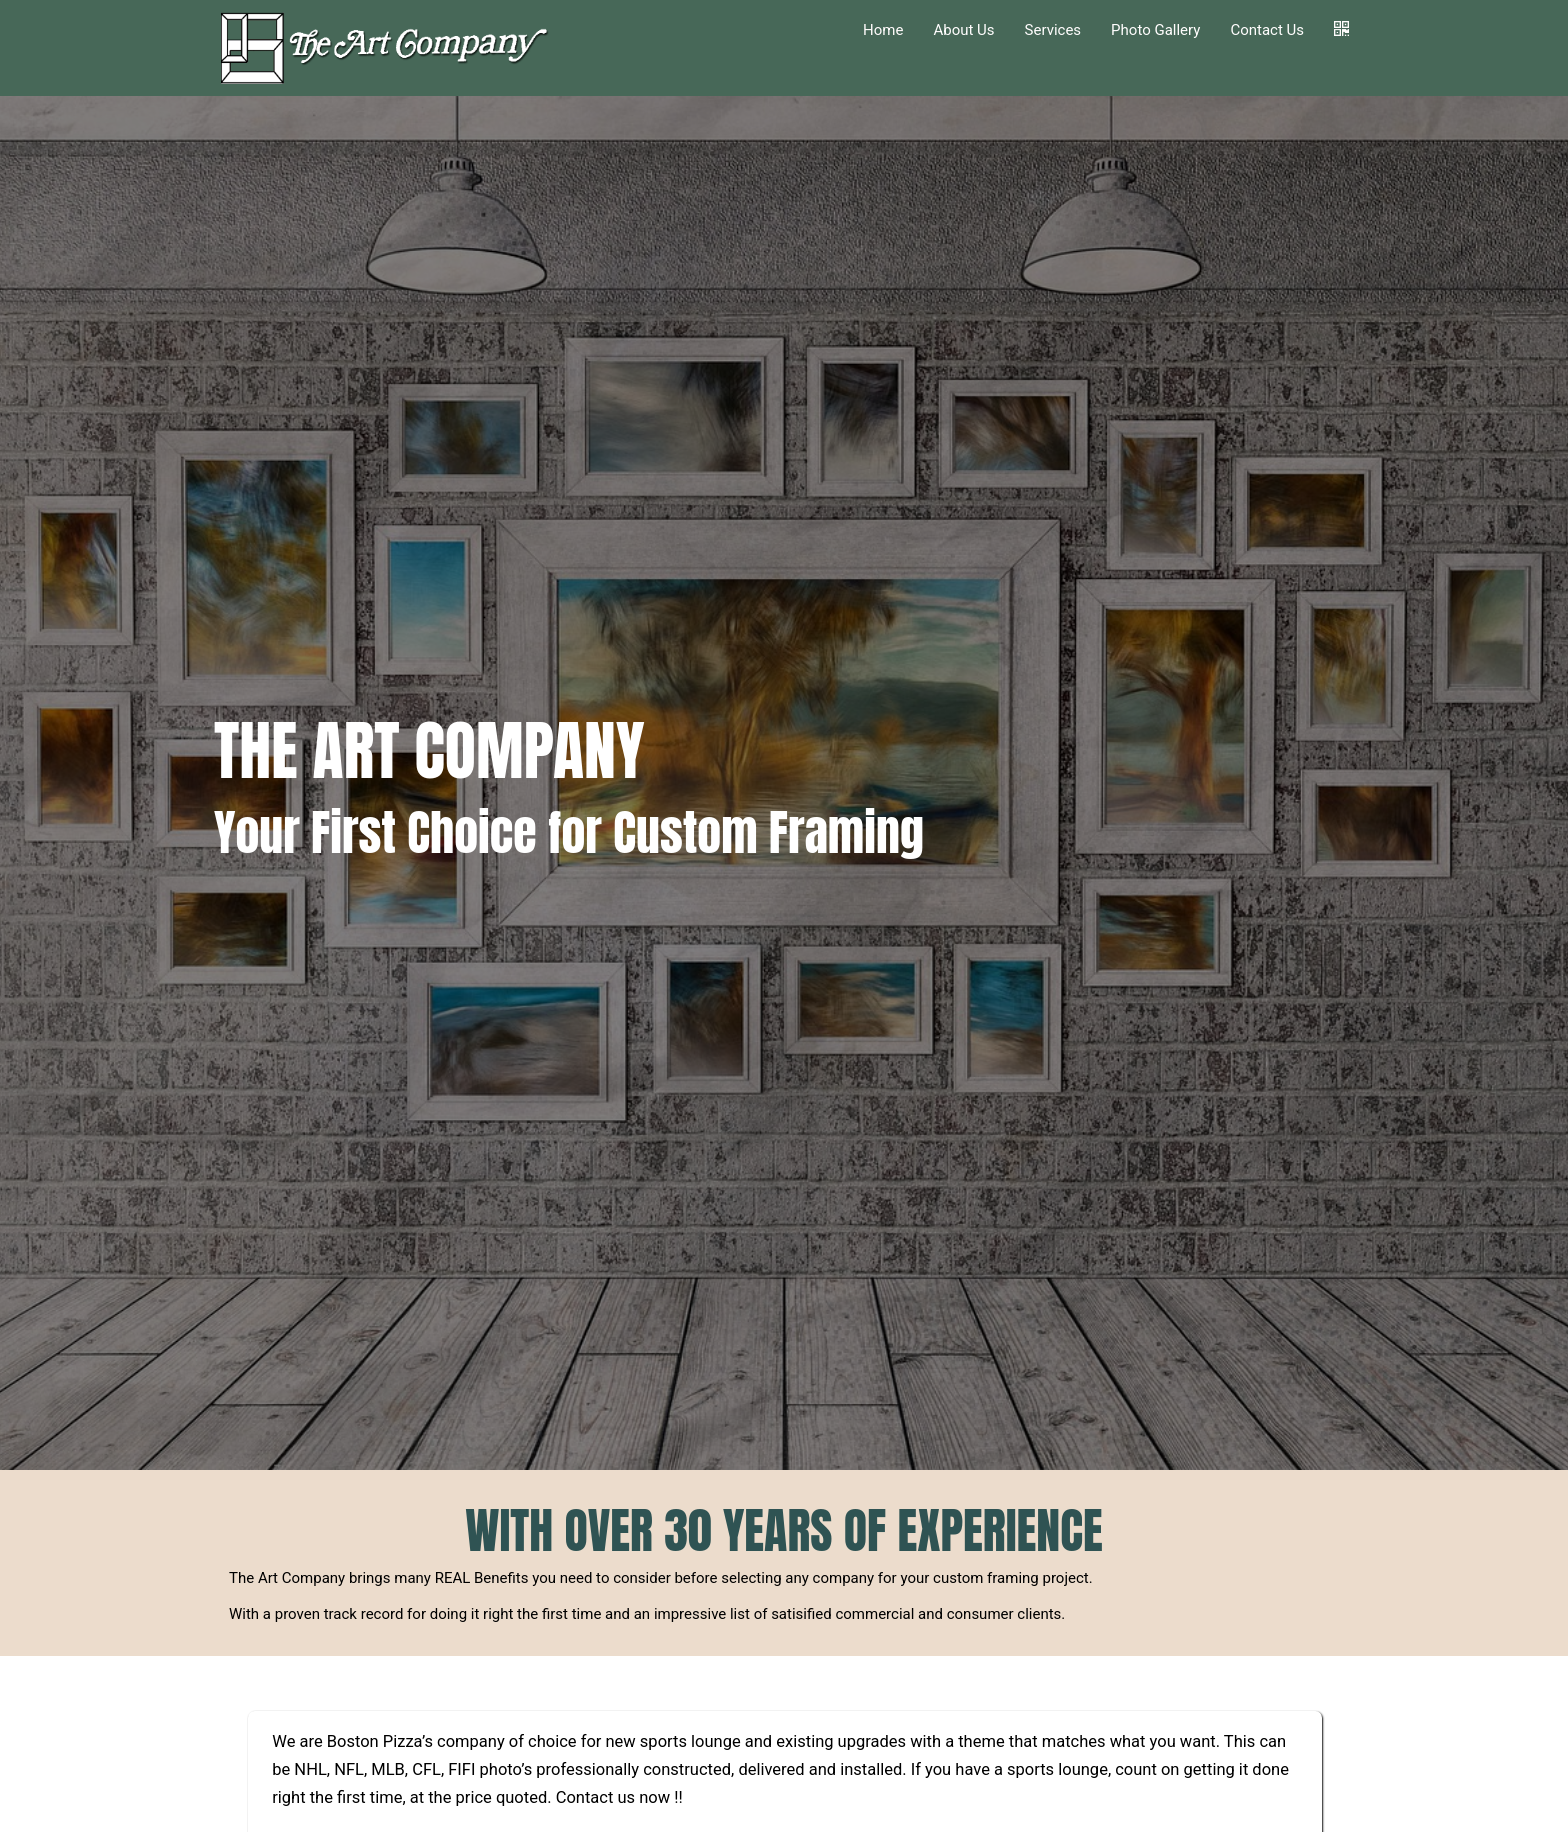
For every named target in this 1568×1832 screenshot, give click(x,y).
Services (1053, 30)
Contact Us (1267, 30)
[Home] (388, 48)
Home (883, 30)
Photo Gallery (1155, 30)
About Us (963, 30)
